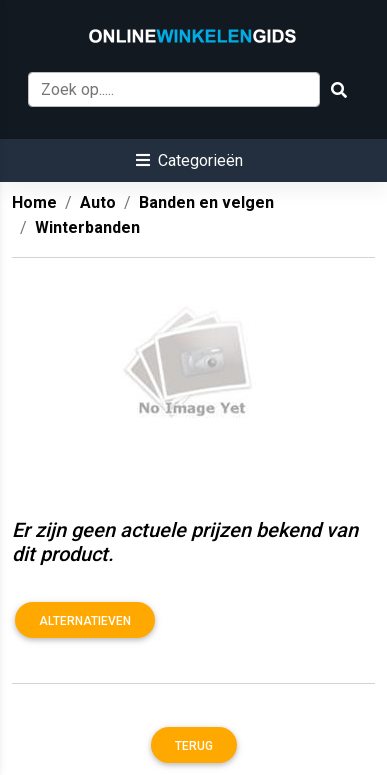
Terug (194, 746)
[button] (189, 160)
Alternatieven (85, 621)
